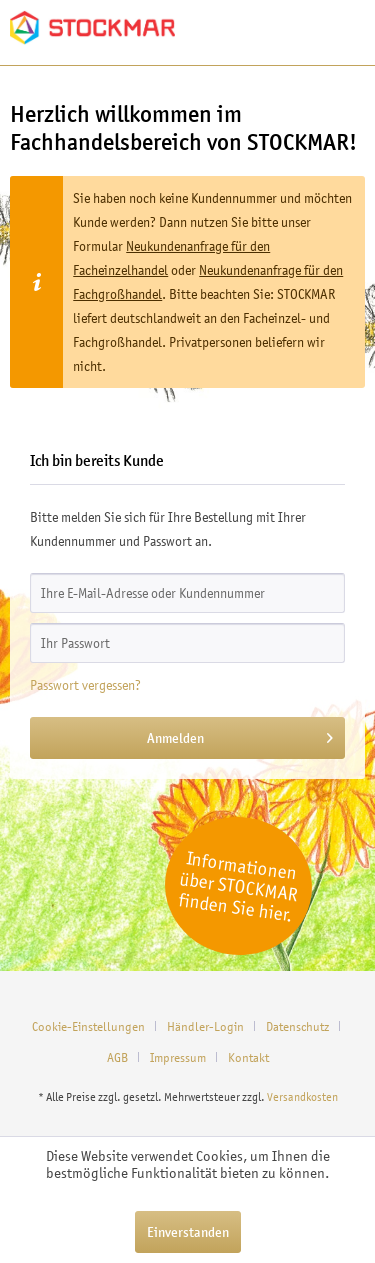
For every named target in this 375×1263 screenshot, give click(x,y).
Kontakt (248, 1057)
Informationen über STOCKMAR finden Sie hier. (238, 886)
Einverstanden (188, 1232)
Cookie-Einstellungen (88, 1026)
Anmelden (240, 734)
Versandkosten (302, 1097)
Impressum (178, 1057)
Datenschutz (297, 1026)
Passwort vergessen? (85, 685)
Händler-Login (205, 1026)
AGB (117, 1057)
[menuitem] (96, 1026)
